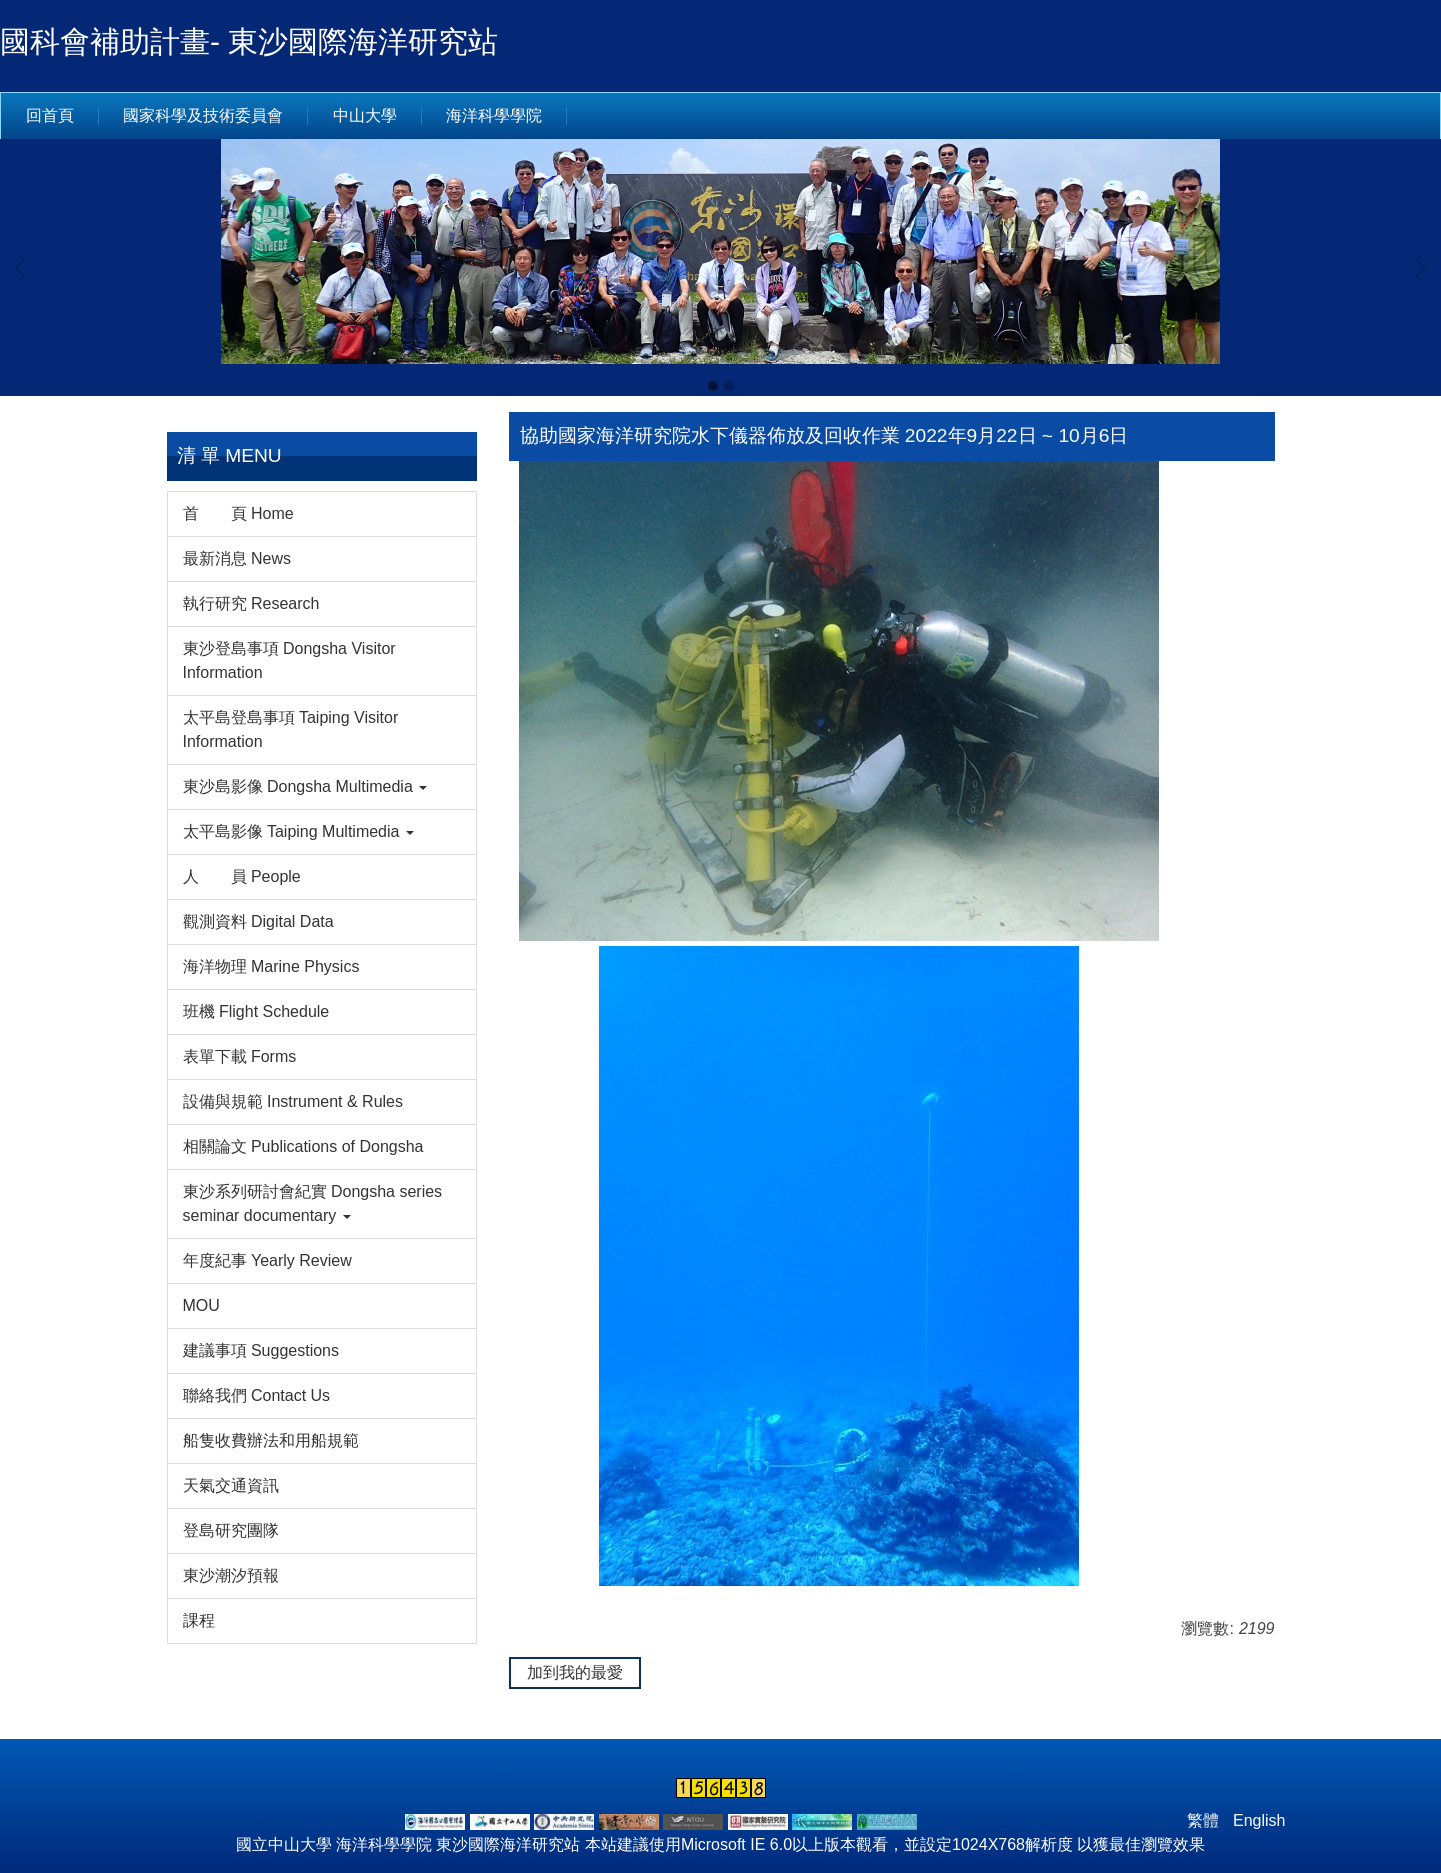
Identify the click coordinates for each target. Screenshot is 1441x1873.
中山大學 (365, 115)
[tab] (713, 386)
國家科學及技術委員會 (203, 115)
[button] (25, 268)
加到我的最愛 (575, 1672)
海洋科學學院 (494, 115)
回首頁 (50, 115)
